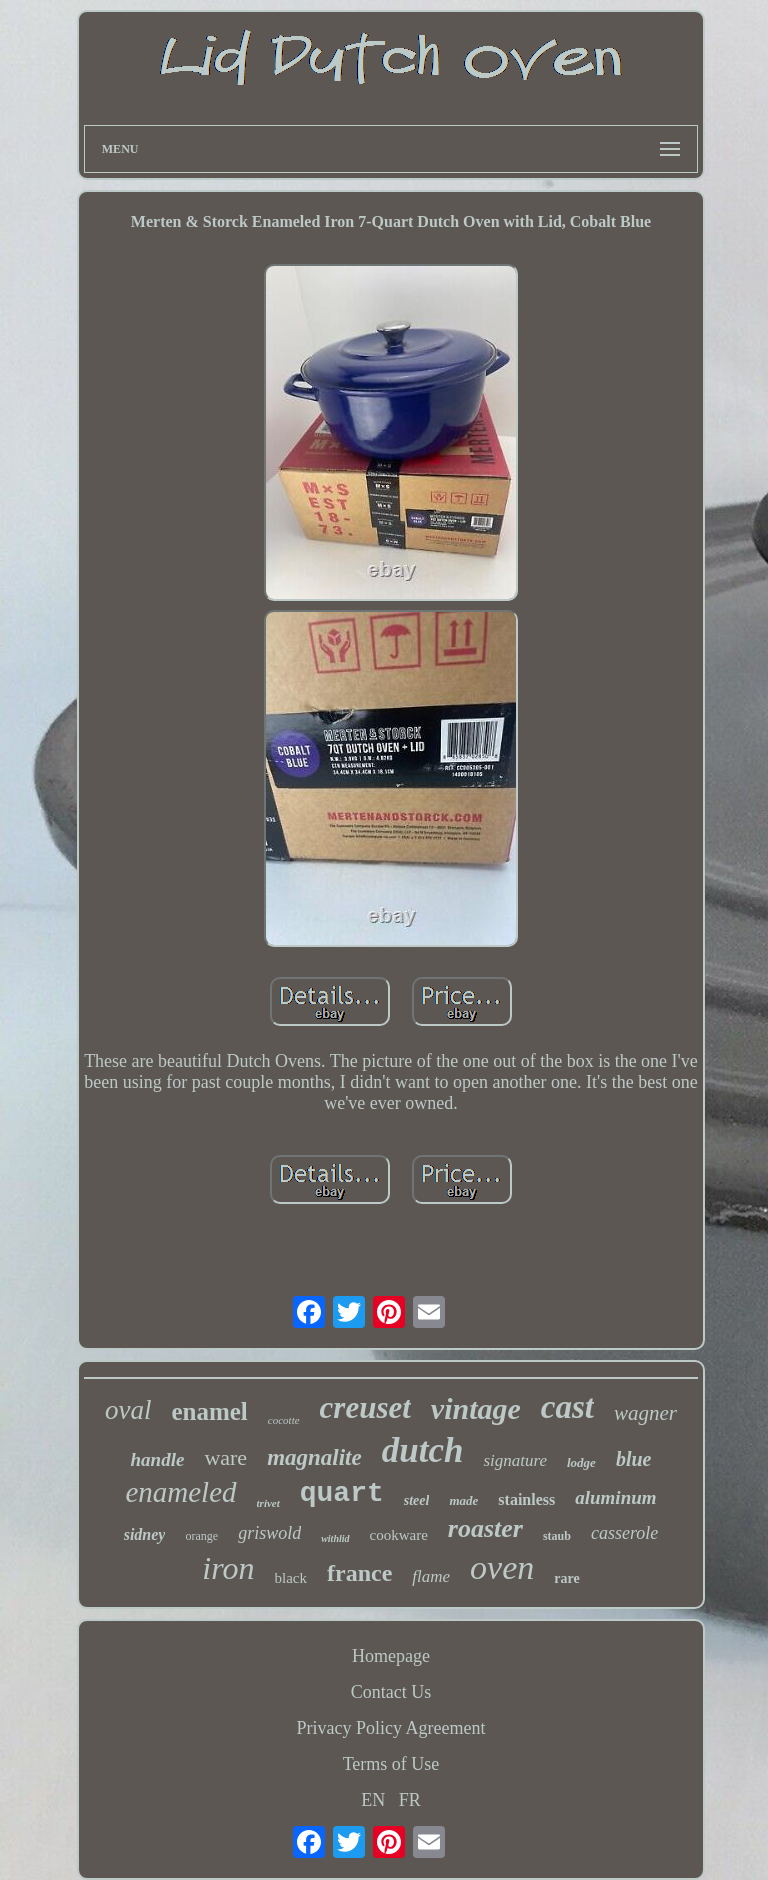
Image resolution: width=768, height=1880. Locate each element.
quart (342, 1493)
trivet (268, 1503)
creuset (365, 1407)
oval (128, 1410)
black (291, 1578)
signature (515, 1460)
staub (557, 1536)
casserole (624, 1533)
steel (417, 1500)
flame (431, 1576)
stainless (526, 1499)
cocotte (284, 1420)
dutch (423, 1450)
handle (158, 1459)
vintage (476, 1408)
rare (566, 1578)
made (463, 1500)
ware (225, 1457)
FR (410, 1800)
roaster (485, 1528)
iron (228, 1568)
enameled (180, 1492)
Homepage (391, 1656)
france (359, 1573)
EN (373, 1800)
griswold (269, 1533)
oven (502, 1567)
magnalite (314, 1457)
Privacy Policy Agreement (391, 1728)
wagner (645, 1413)
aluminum (615, 1497)
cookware (399, 1535)
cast (567, 1407)
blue (634, 1459)
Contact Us (391, 1692)
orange (201, 1536)
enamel (209, 1411)
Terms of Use (391, 1764)
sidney (145, 1534)
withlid (335, 1538)
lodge (581, 1462)
